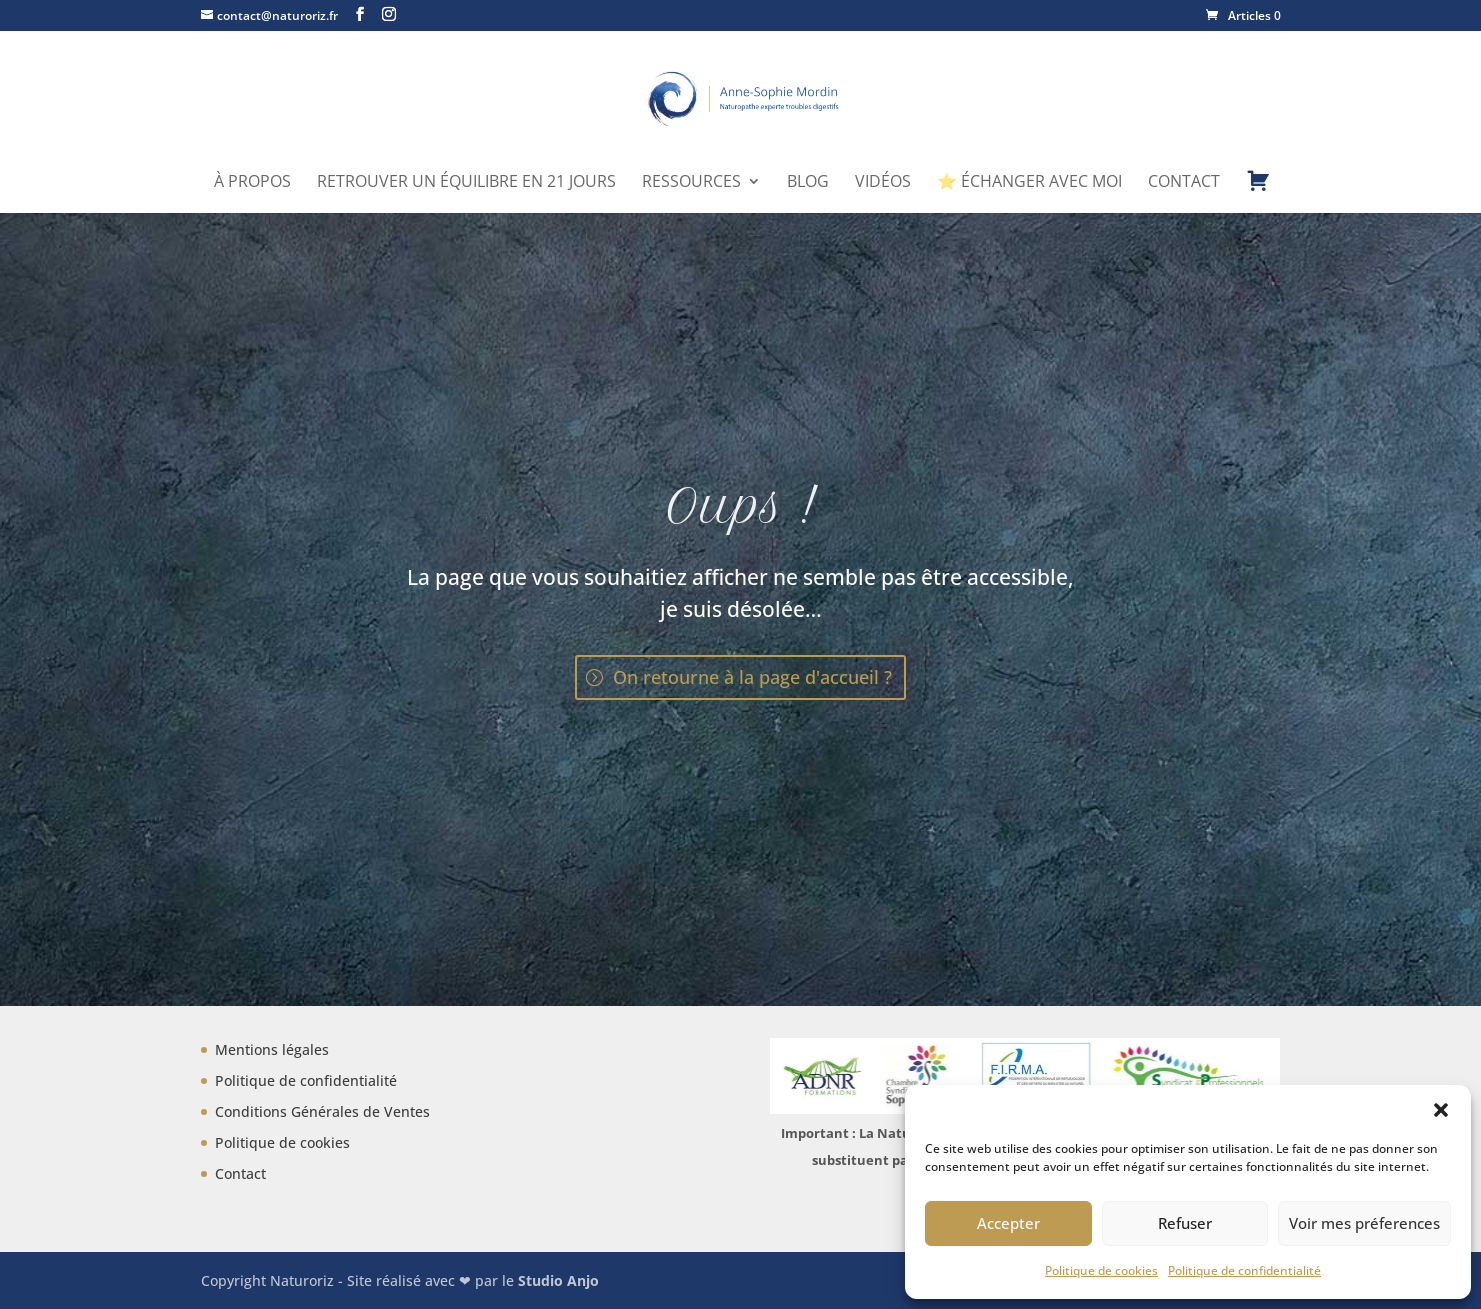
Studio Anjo (558, 1280)
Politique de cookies (1101, 1270)
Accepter (1008, 1223)
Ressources (691, 183)
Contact (1184, 183)
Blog (808, 183)
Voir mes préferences (1364, 1223)
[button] (1441, 1110)
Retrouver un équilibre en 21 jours (466, 183)
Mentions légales (272, 1049)
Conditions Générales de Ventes (322, 1111)
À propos (252, 183)
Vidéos (883, 183)
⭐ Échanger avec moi (1029, 183)
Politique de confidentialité (1244, 1270)
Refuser (1185, 1223)
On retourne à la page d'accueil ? (752, 677)
